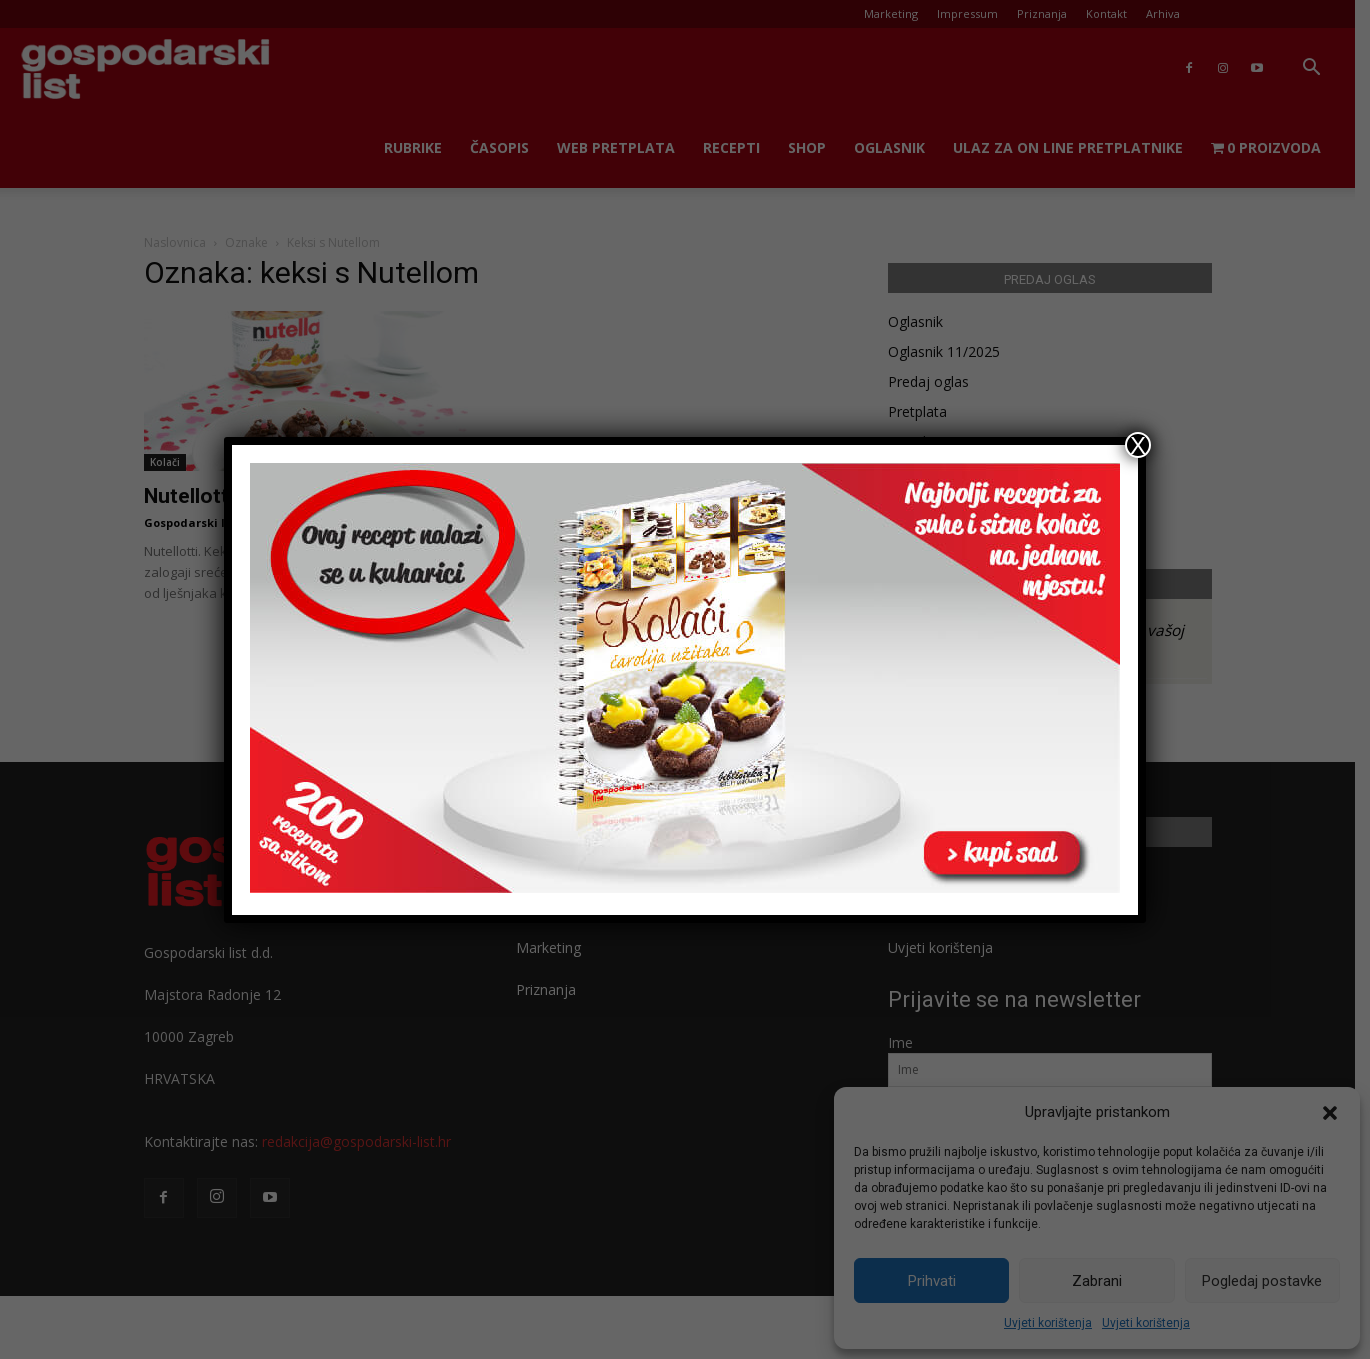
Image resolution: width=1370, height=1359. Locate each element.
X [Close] (1138, 445)
